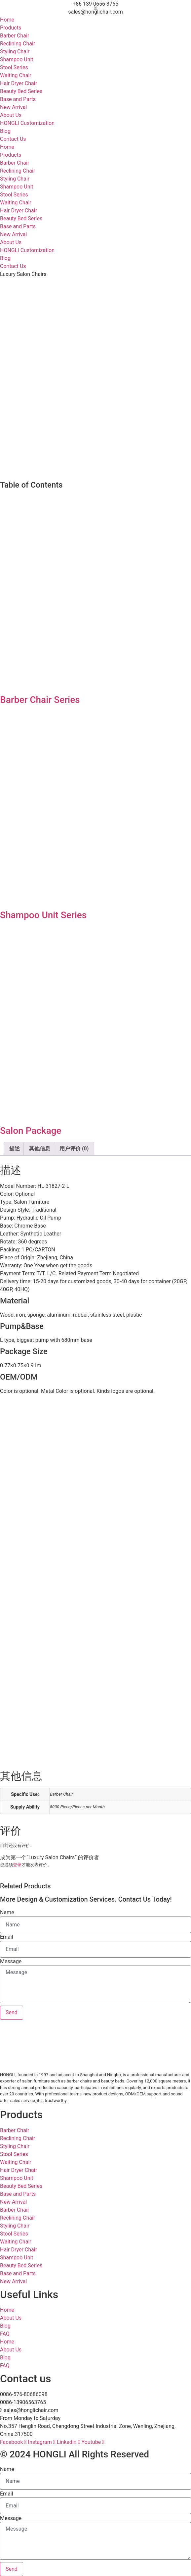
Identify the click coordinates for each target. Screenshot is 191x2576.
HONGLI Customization (27, 123)
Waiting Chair (15, 75)
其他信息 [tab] (39, 1148)
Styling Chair (14, 51)
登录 (17, 1864)
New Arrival (13, 107)
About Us (10, 115)
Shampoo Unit (16, 59)
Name (7, 1912)
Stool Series (14, 67)
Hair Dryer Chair (18, 83)
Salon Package (30, 1130)
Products (10, 28)
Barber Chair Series (40, 699)
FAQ (5, 2334)
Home (7, 20)
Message (10, 1961)
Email (6, 1937)
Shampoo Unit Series (43, 915)
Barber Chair (14, 35)
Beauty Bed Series (21, 91)
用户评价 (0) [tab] (74, 1148)
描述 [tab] (14, 1148)
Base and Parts (18, 99)
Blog (5, 131)
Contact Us (13, 139)
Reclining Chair (17, 43)
